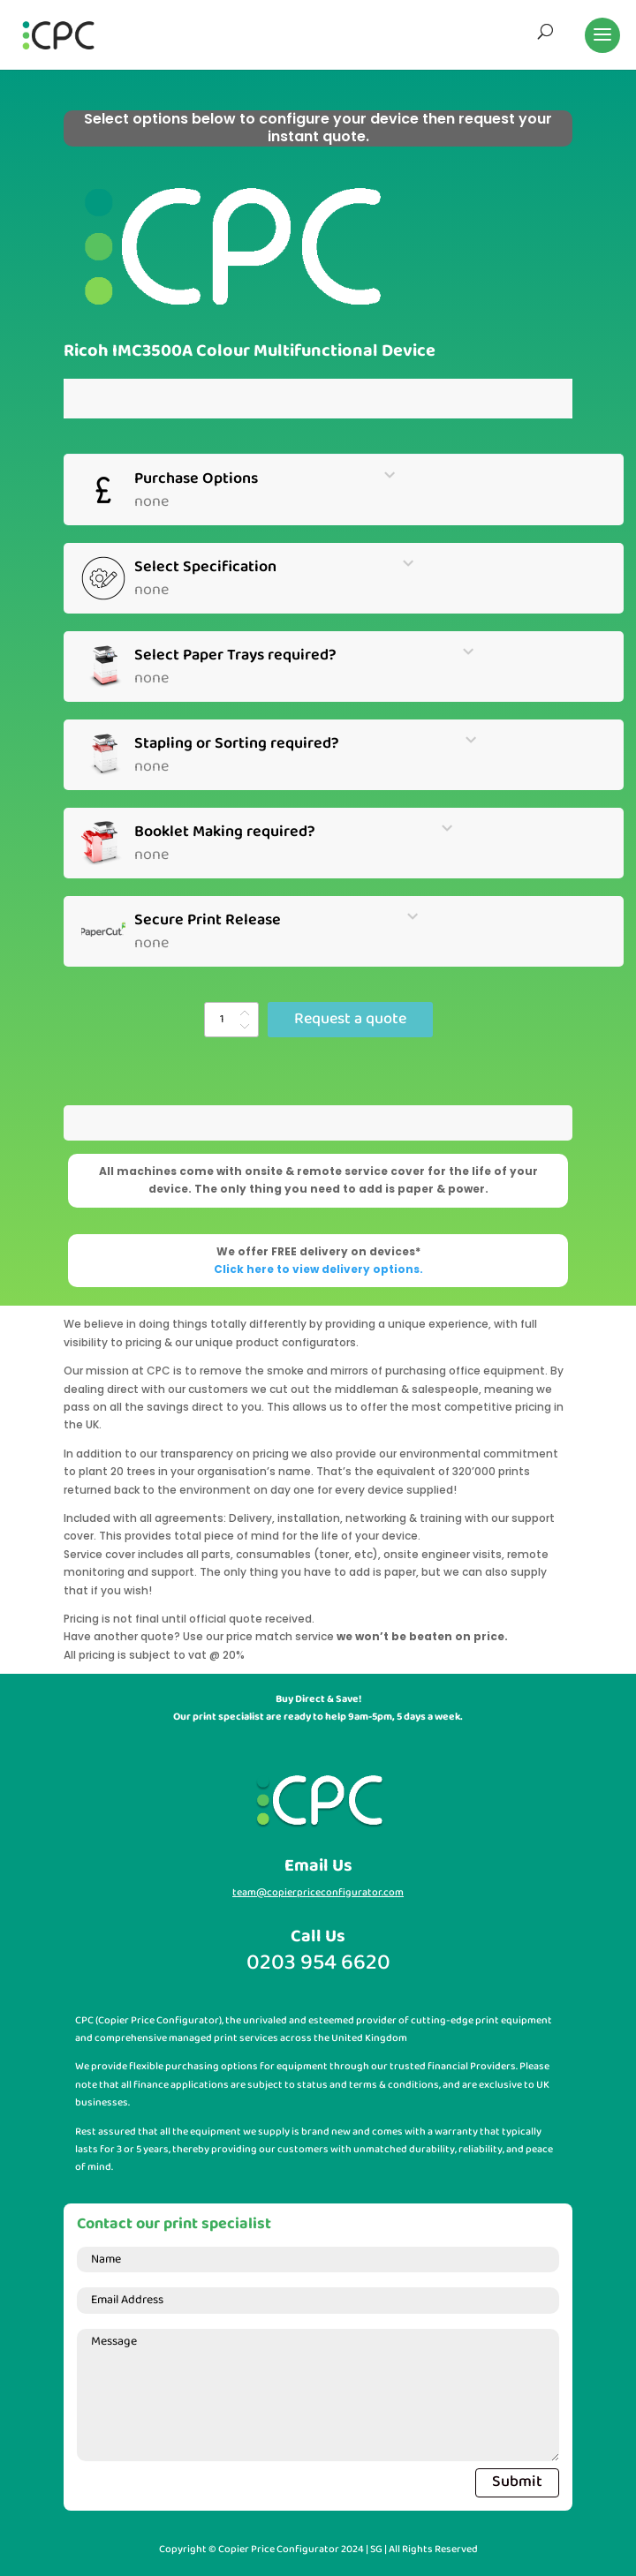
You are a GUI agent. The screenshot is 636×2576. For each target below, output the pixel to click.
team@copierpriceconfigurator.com (318, 1893)
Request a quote (350, 1019)
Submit (517, 2482)
